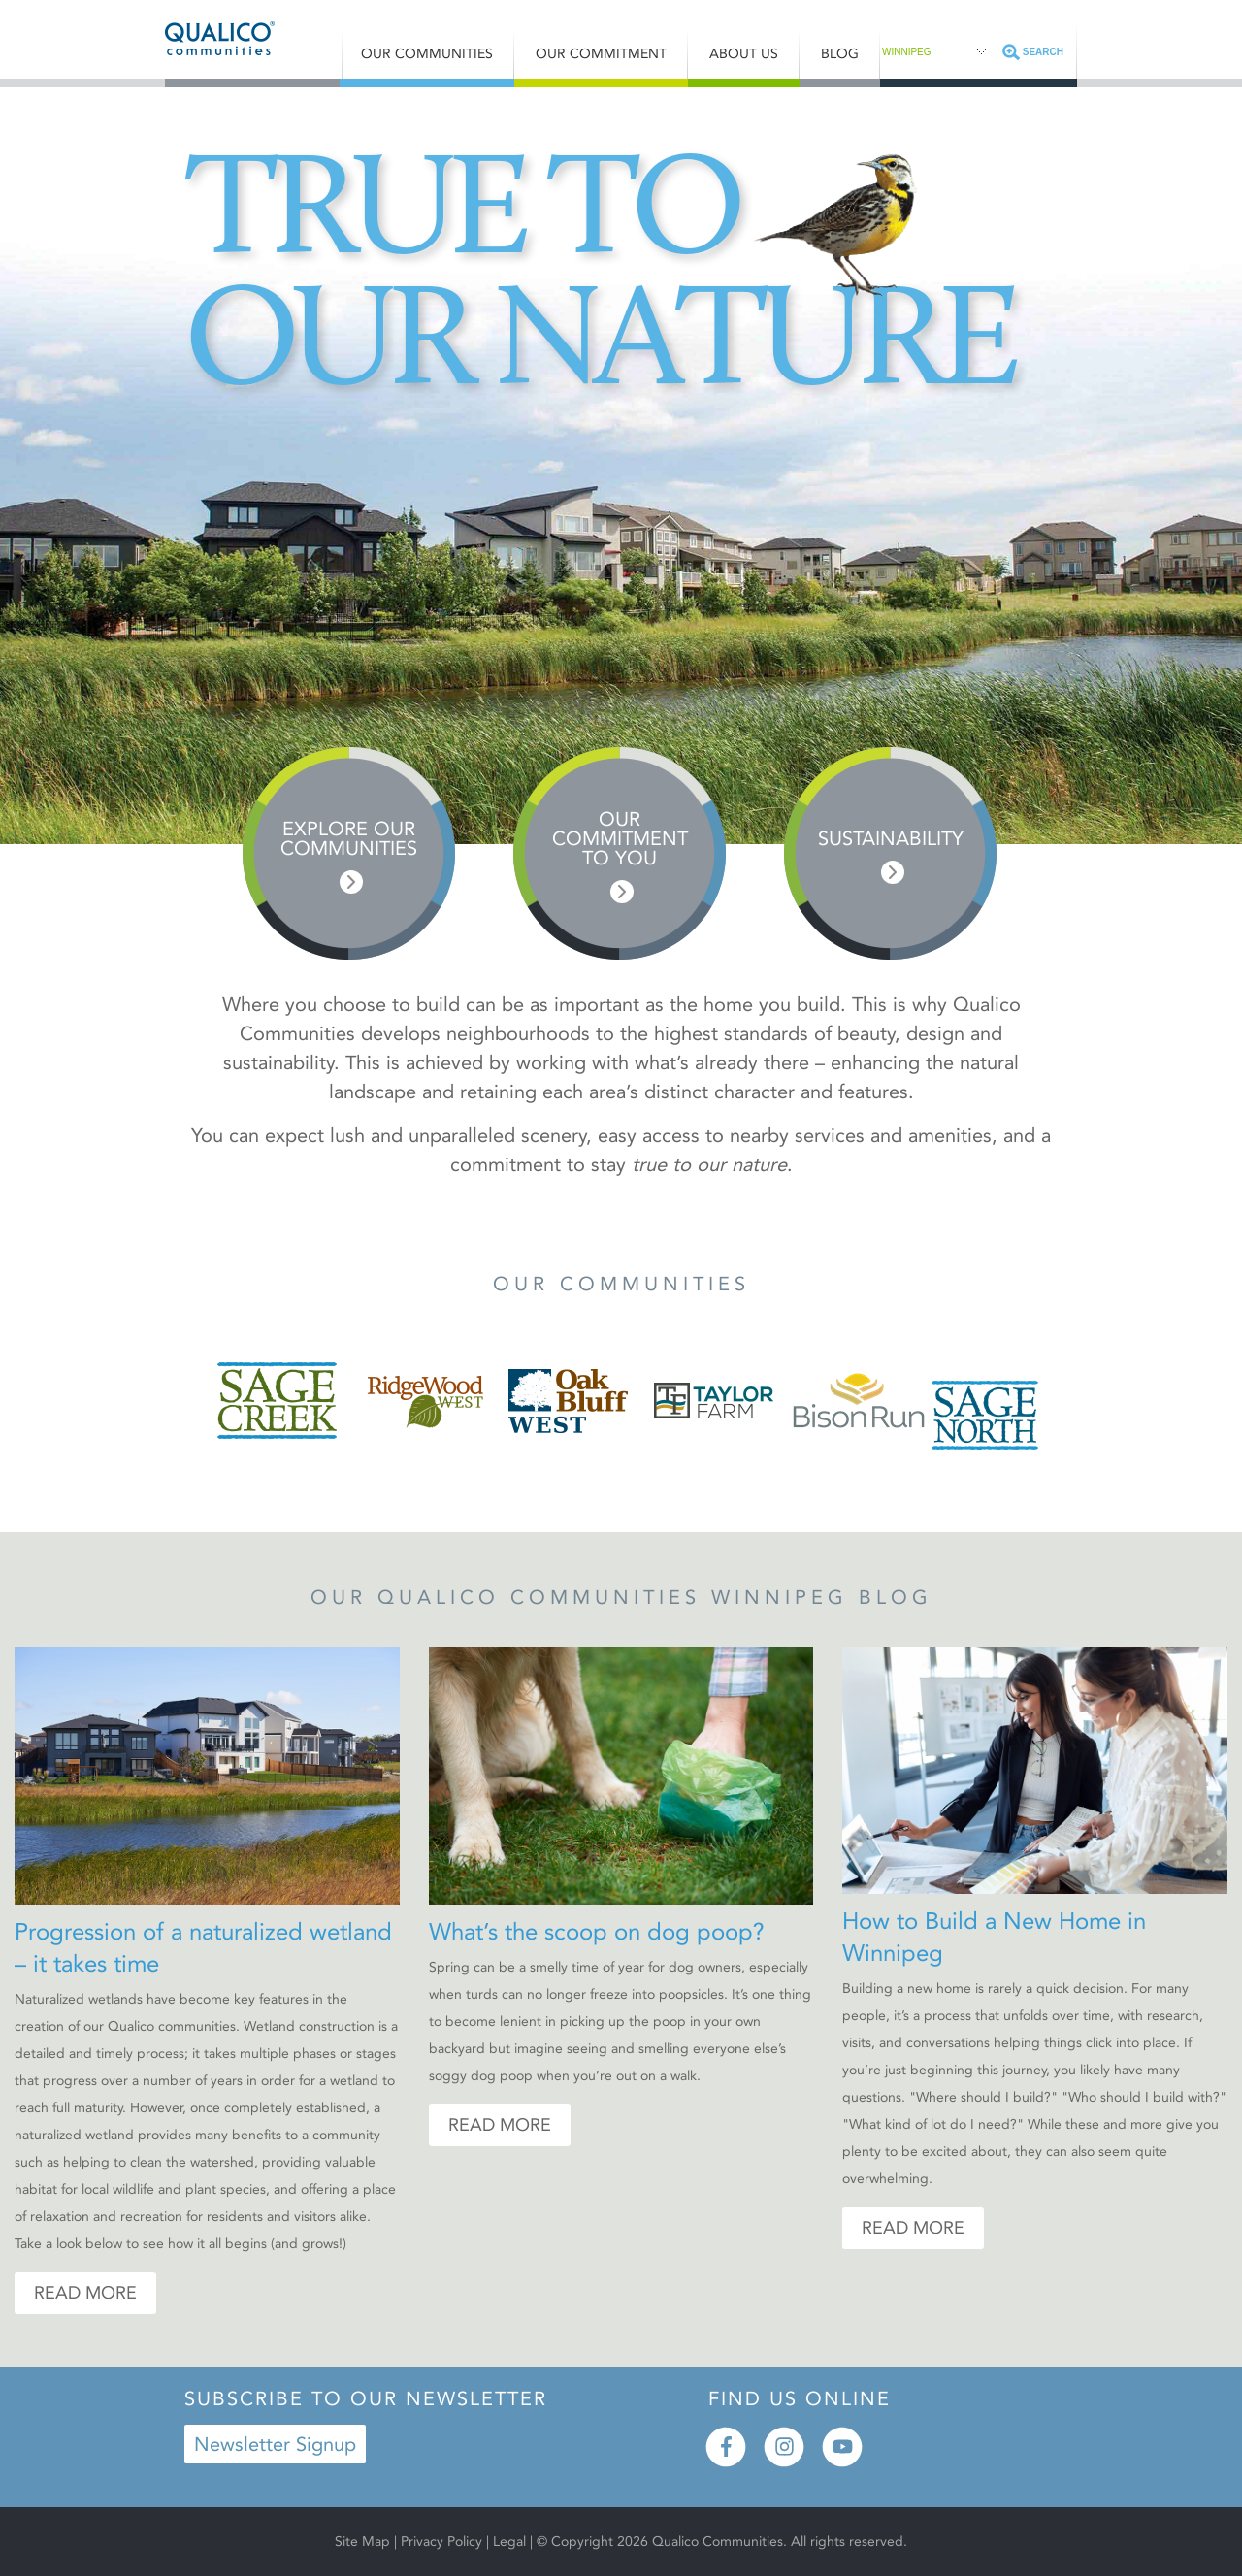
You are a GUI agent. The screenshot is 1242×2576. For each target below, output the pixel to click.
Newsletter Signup (275, 2444)
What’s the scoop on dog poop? (597, 1931)
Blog (840, 54)
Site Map (362, 2541)
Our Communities (427, 54)
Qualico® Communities (253, 38)
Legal (511, 2541)
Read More (85, 2292)
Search (1043, 52)
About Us (743, 54)
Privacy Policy (441, 2541)
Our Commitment (601, 54)
